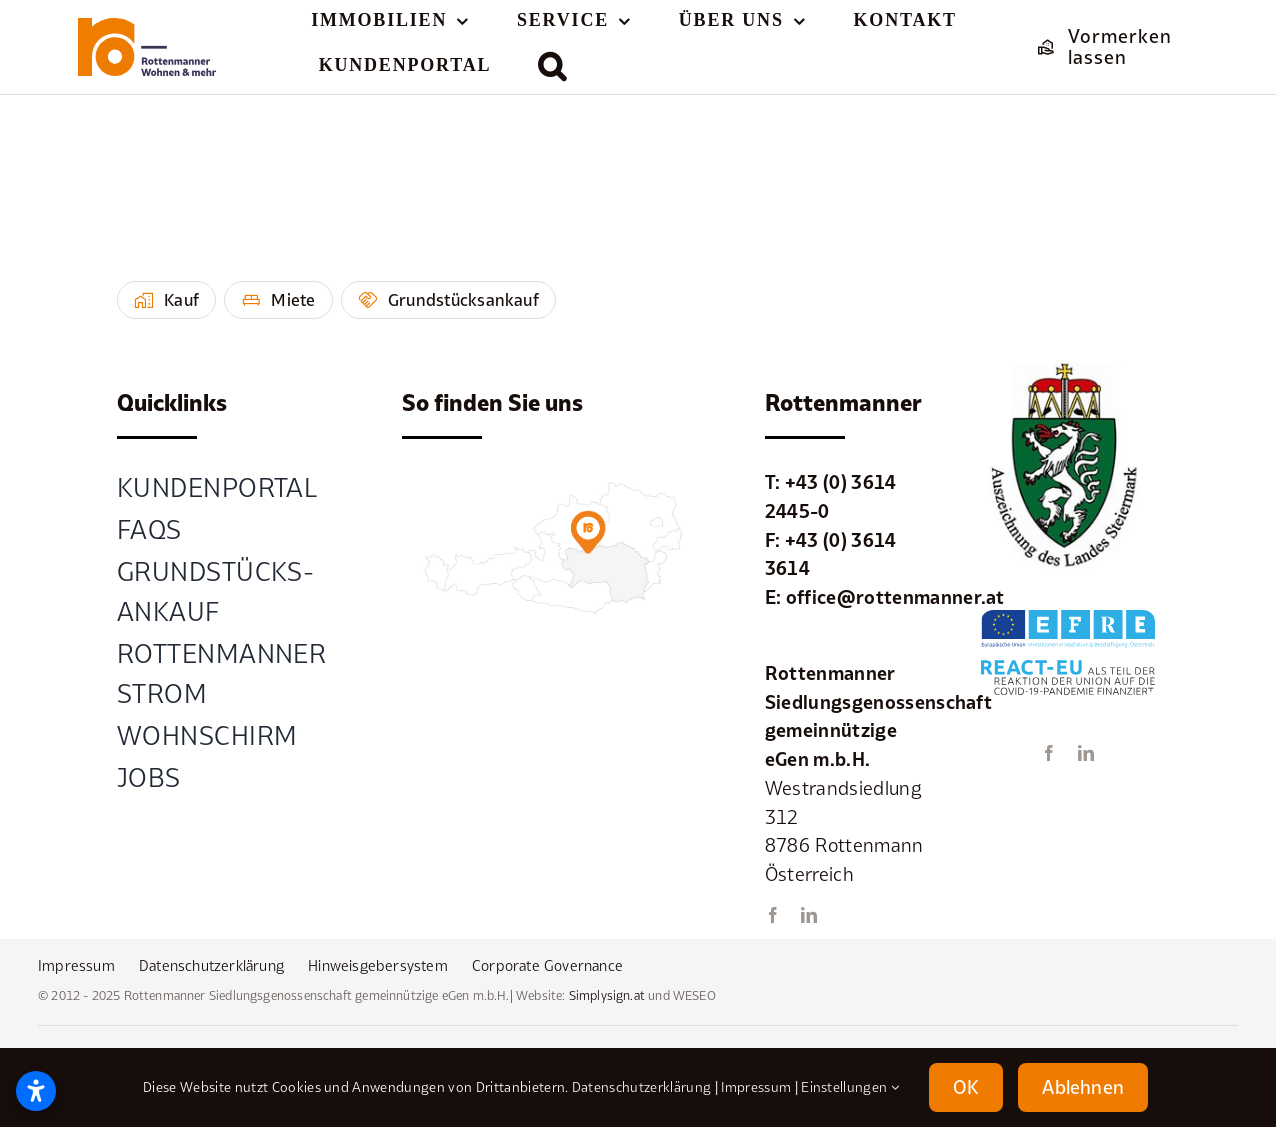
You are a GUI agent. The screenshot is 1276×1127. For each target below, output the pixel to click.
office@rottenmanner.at (895, 597)
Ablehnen (1082, 1087)
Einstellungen (850, 1087)
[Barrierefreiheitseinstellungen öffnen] (36, 1091)
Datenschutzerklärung (641, 1087)
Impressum (756, 1087)
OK (966, 1087)
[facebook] (773, 915)
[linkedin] (809, 915)
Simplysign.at (607, 995)
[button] (553, 66)
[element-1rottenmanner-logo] (147, 27)
